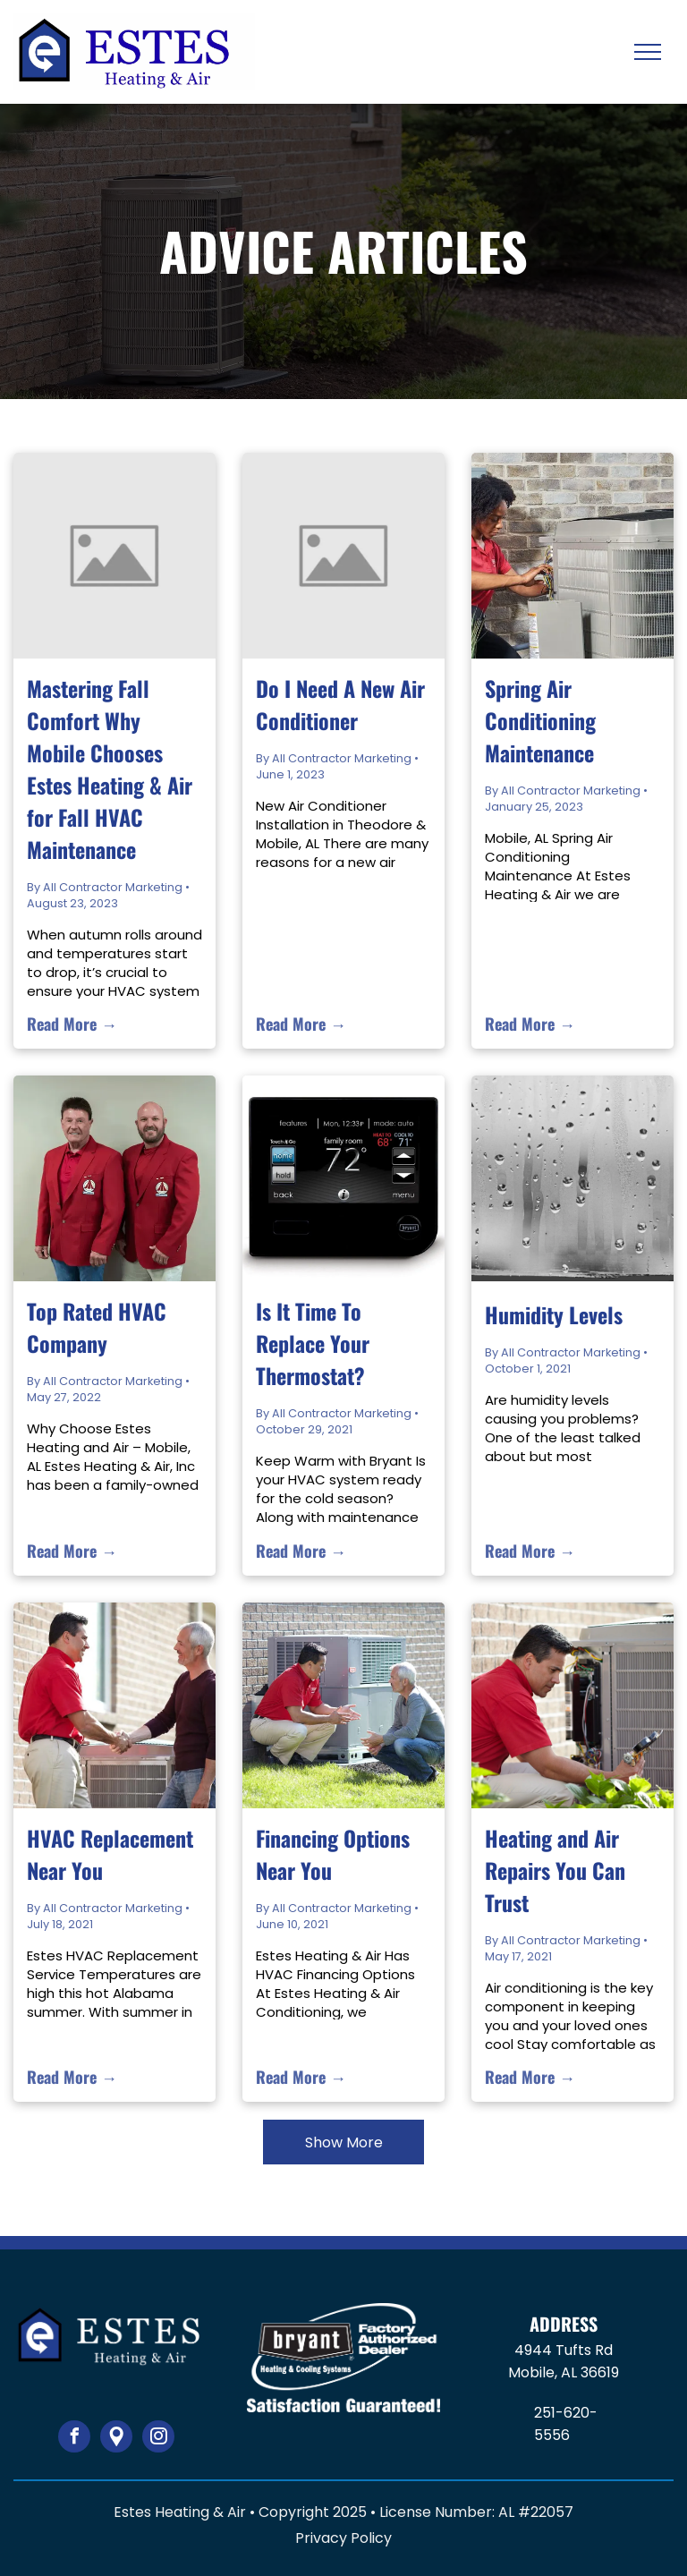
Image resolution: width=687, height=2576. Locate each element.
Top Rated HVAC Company (96, 1327)
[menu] (647, 52)
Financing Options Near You (333, 1854)
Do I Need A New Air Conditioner (340, 704)
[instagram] (158, 2438)
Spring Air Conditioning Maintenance (540, 720)
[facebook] (74, 2438)
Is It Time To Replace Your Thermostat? (312, 1343)
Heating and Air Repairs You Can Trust (555, 1870)
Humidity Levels (554, 1314)
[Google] (116, 2438)
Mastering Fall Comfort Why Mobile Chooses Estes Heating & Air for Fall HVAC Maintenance (109, 768)
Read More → (72, 1023)
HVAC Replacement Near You (110, 1854)
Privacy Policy (343, 2538)
